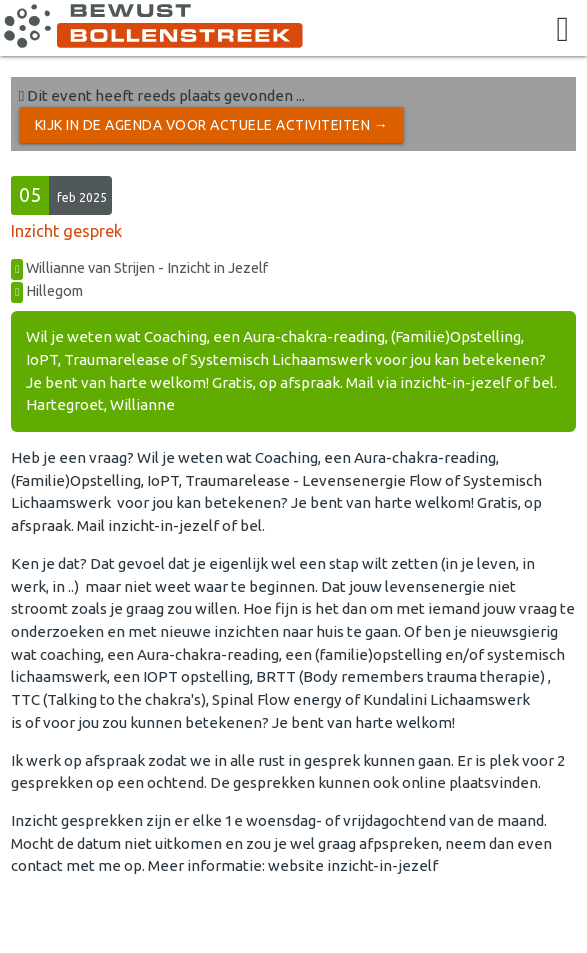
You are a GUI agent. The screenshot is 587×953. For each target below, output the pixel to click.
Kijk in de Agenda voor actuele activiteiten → (212, 125)
